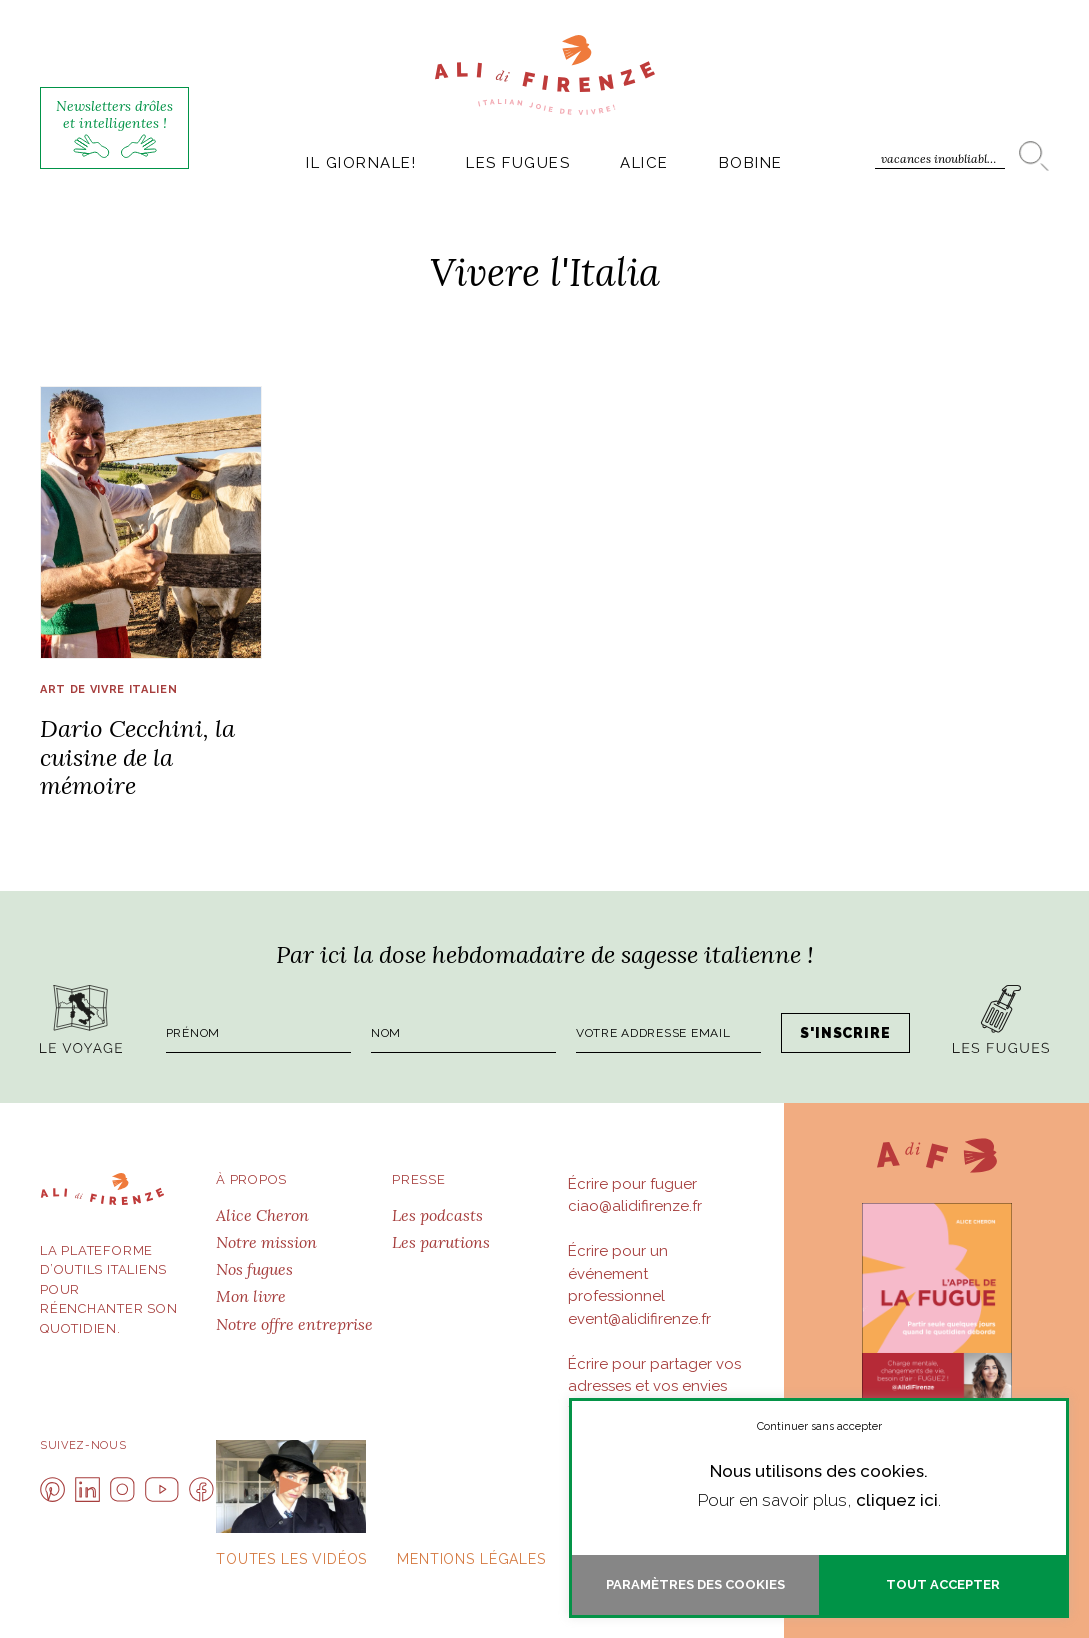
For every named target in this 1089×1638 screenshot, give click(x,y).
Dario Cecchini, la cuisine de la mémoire (137, 757)
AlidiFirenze (545, 75)
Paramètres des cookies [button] (695, 1584)
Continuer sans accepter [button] (819, 1426)
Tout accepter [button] (943, 1584)
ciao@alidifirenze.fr (635, 1206)
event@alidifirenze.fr (639, 1319)
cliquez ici (897, 1500)
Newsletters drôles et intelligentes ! (114, 127)
